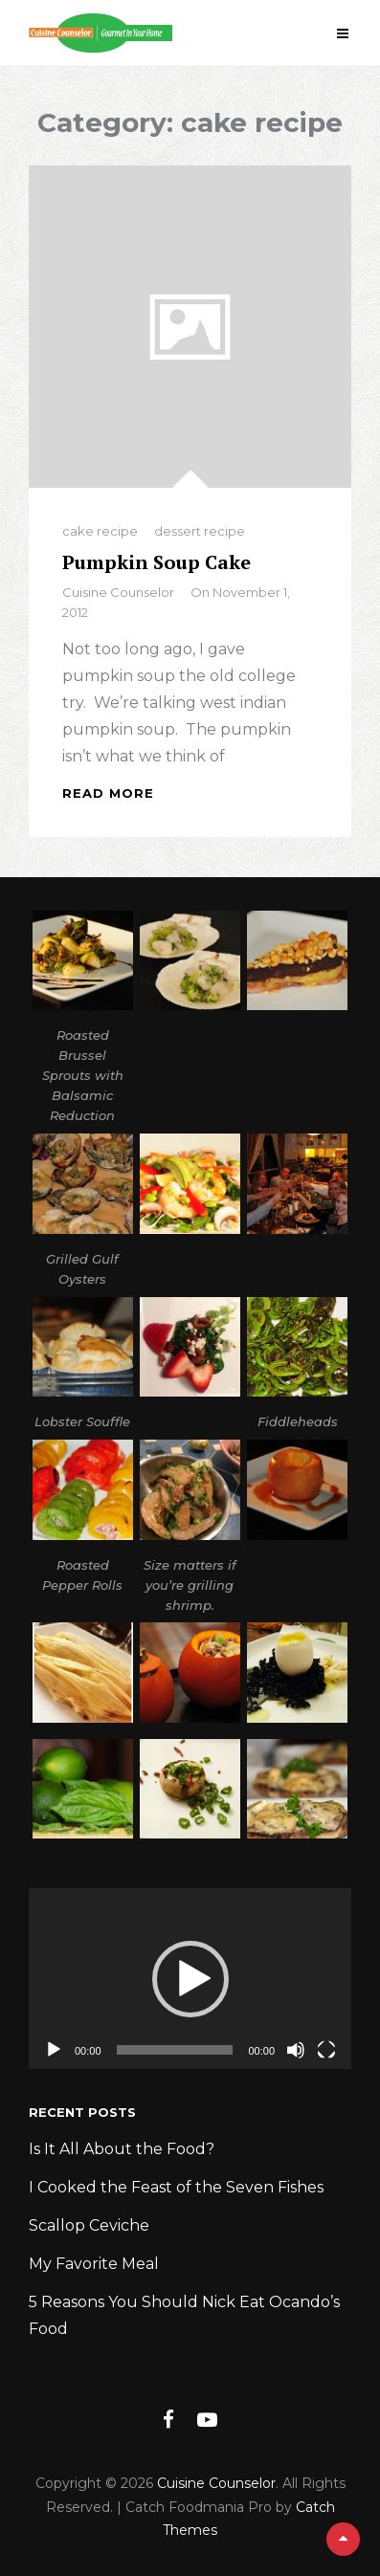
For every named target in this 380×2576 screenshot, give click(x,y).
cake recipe (100, 531)
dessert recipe (199, 531)
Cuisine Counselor (118, 592)
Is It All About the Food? (121, 2149)
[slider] (175, 2050)
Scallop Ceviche (89, 2225)
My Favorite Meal (94, 2264)
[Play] (53, 2049)
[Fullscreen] (326, 2049)
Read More (108, 793)
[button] (190, 1979)
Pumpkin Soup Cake (156, 562)
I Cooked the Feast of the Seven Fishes (176, 2187)
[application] (190, 1979)
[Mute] (295, 2049)
